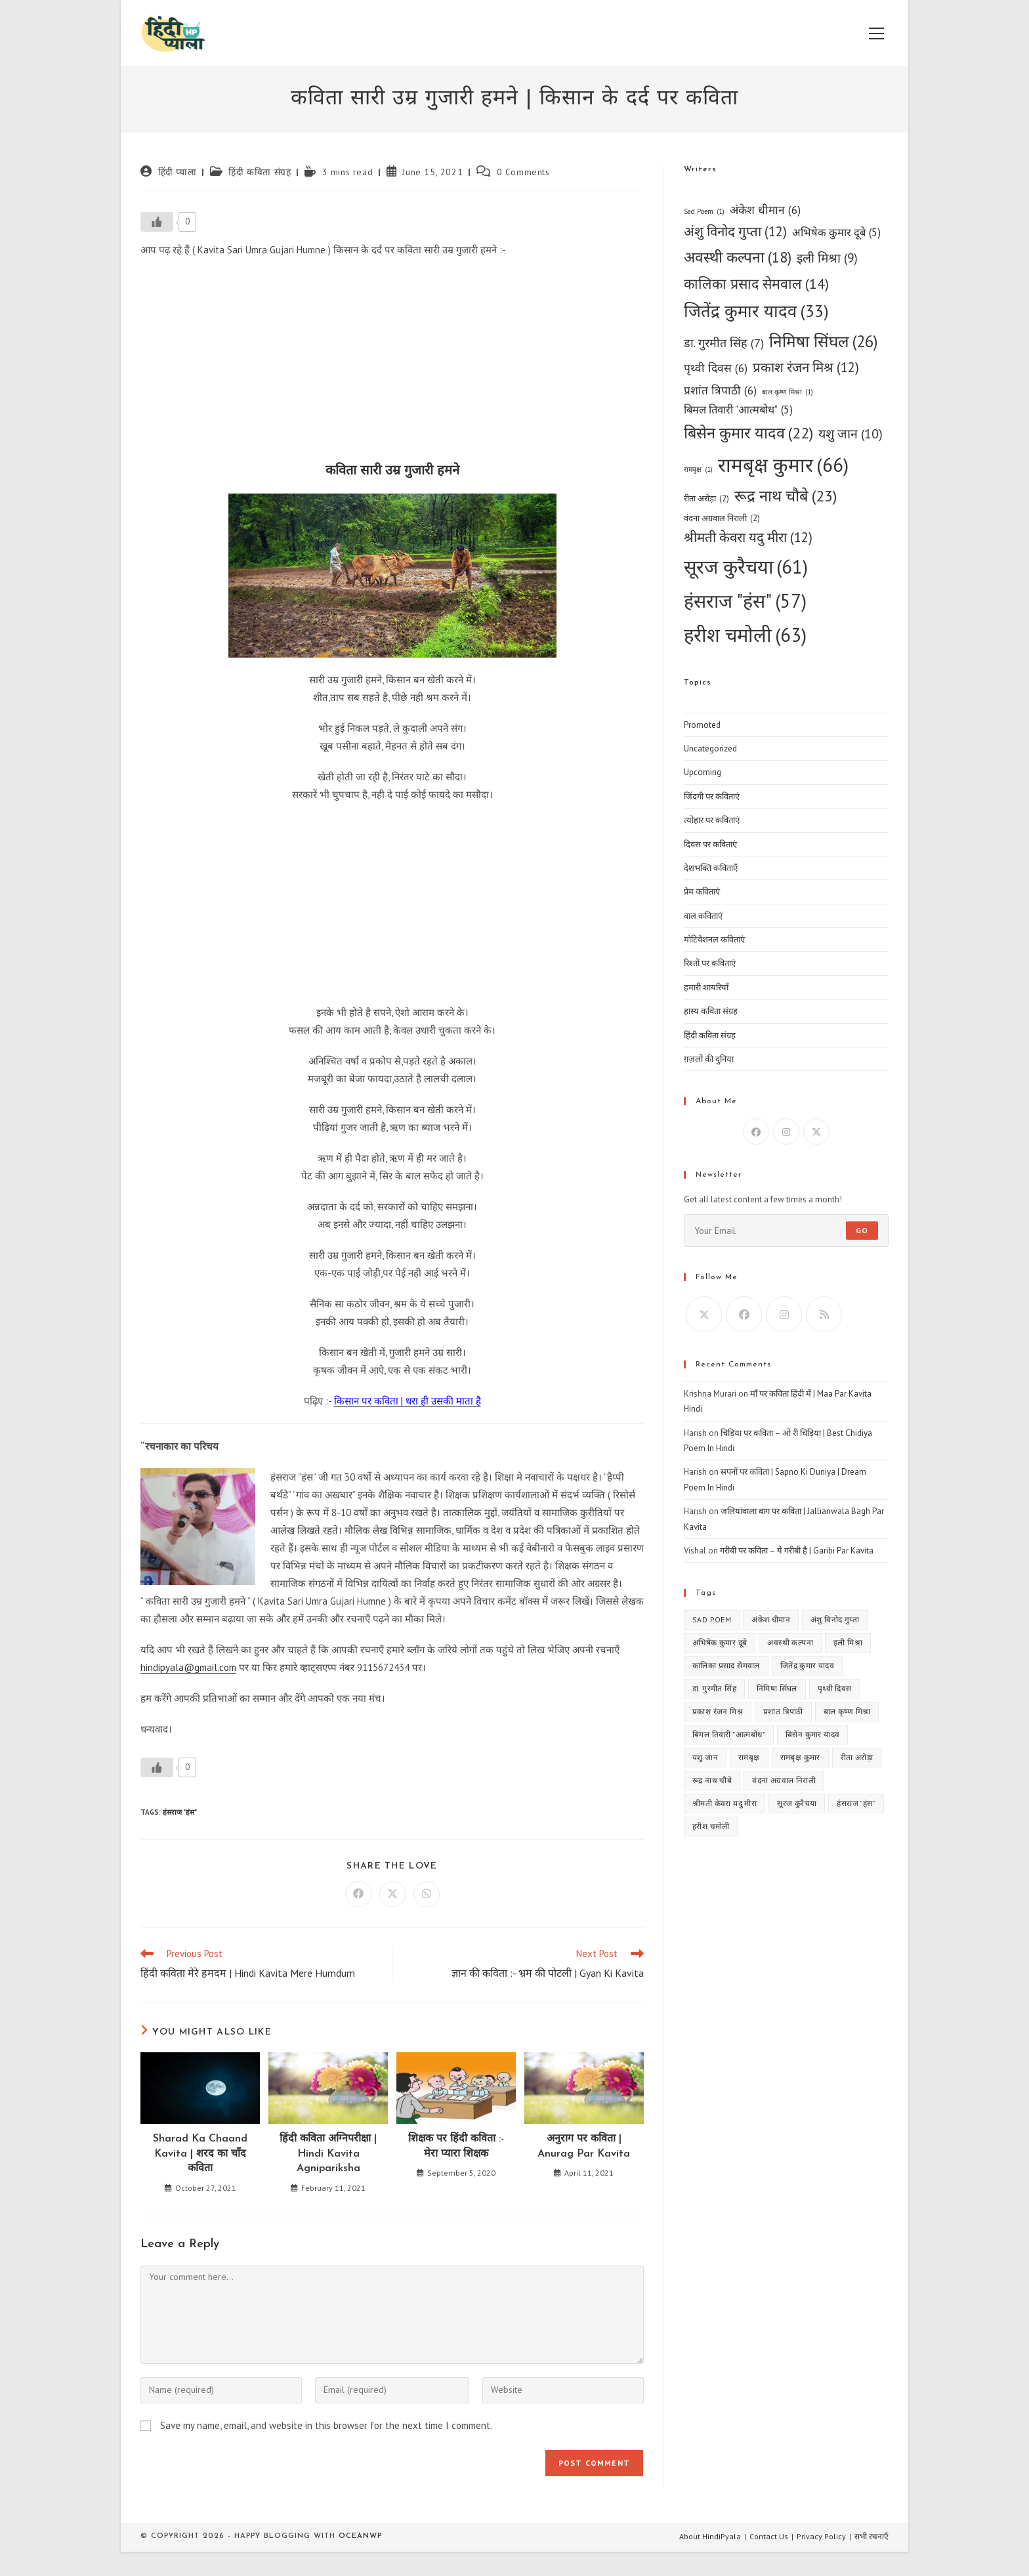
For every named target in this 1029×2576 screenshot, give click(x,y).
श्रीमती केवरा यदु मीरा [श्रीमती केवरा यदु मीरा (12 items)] (748, 538)
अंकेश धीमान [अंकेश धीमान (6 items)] (765, 210)
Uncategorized (710, 748)
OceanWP (360, 2536)
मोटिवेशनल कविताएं (714, 939)
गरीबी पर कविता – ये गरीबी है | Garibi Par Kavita (796, 1550)
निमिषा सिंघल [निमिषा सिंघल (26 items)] (823, 341)
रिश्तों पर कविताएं (710, 963)
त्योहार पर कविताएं (712, 820)
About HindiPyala (710, 2536)
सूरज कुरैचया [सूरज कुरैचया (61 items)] (746, 567)
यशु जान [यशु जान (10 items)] (850, 433)
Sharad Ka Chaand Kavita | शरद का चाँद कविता (200, 2154)
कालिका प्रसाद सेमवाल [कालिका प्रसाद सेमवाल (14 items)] (756, 284)
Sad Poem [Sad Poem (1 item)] (704, 211)
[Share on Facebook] (358, 1894)
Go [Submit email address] (862, 1230)
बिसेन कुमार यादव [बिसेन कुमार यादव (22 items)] (748, 433)
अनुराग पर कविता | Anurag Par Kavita (583, 2146)
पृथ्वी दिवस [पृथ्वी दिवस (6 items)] (715, 368)
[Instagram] (786, 1131)
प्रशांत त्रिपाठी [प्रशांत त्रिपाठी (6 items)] (720, 390)
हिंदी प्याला (177, 172)
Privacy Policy (821, 2536)
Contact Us (768, 2536)
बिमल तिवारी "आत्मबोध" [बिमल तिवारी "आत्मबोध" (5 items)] (738, 410)
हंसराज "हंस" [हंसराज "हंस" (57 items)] (745, 601)
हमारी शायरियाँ (706, 987)
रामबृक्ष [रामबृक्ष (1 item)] (698, 469)
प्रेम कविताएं (702, 891)
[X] (816, 1131)
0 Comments (523, 172)
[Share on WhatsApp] (426, 1894)
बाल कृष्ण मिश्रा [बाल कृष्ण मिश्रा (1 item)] (787, 392)
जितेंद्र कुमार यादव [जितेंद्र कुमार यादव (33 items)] (756, 311)
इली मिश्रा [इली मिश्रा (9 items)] (827, 258)
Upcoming (702, 772)
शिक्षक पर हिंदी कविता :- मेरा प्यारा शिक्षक (456, 2146)
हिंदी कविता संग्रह (259, 172)
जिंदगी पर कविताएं (712, 796)
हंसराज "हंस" (180, 1812)
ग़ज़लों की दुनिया (709, 1059)
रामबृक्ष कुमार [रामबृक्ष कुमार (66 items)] (783, 465)
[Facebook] (756, 1131)
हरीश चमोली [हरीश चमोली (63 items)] (745, 635)
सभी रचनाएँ (871, 2536)
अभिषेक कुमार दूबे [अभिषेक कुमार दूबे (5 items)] (836, 233)
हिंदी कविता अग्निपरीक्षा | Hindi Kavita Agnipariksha (328, 2154)
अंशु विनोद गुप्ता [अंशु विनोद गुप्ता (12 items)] (735, 232)
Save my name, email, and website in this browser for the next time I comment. (326, 2425)
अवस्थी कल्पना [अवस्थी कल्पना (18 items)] (737, 257)
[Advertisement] (392, 363)
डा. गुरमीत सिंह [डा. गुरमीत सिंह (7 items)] (724, 343)
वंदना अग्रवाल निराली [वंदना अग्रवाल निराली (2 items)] (722, 518)
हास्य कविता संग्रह (711, 1011)
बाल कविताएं (703, 915)
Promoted (702, 724)
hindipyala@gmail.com (188, 1667)
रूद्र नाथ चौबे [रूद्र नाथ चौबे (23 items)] (785, 496)
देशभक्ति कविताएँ (711, 868)
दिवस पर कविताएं (710, 844)
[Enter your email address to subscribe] (786, 1230)
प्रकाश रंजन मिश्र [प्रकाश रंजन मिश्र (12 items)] (806, 368)
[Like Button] (156, 222)
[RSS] (824, 1314)
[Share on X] (392, 1894)
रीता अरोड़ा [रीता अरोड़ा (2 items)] (706, 498)
